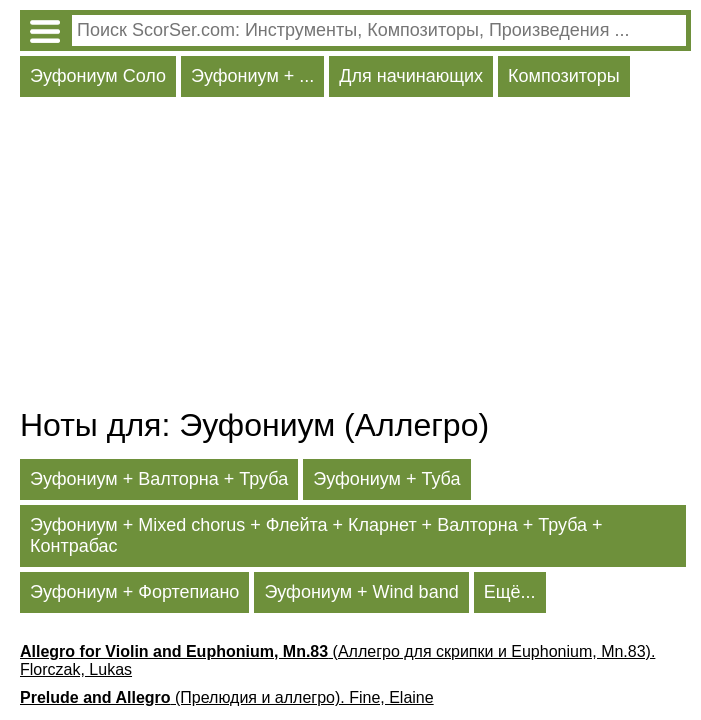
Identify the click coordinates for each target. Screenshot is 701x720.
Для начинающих (411, 76)
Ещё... (510, 592)
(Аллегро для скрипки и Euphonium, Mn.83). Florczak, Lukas (337, 660)
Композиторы (564, 76)
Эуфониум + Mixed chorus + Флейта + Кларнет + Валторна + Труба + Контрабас (316, 535)
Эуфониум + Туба (386, 479)
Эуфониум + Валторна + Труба (159, 479)
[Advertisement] (355, 257)
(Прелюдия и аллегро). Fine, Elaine (227, 697)
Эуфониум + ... (252, 76)
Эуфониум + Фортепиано (134, 592)
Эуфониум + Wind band (361, 592)
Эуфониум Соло (98, 76)
